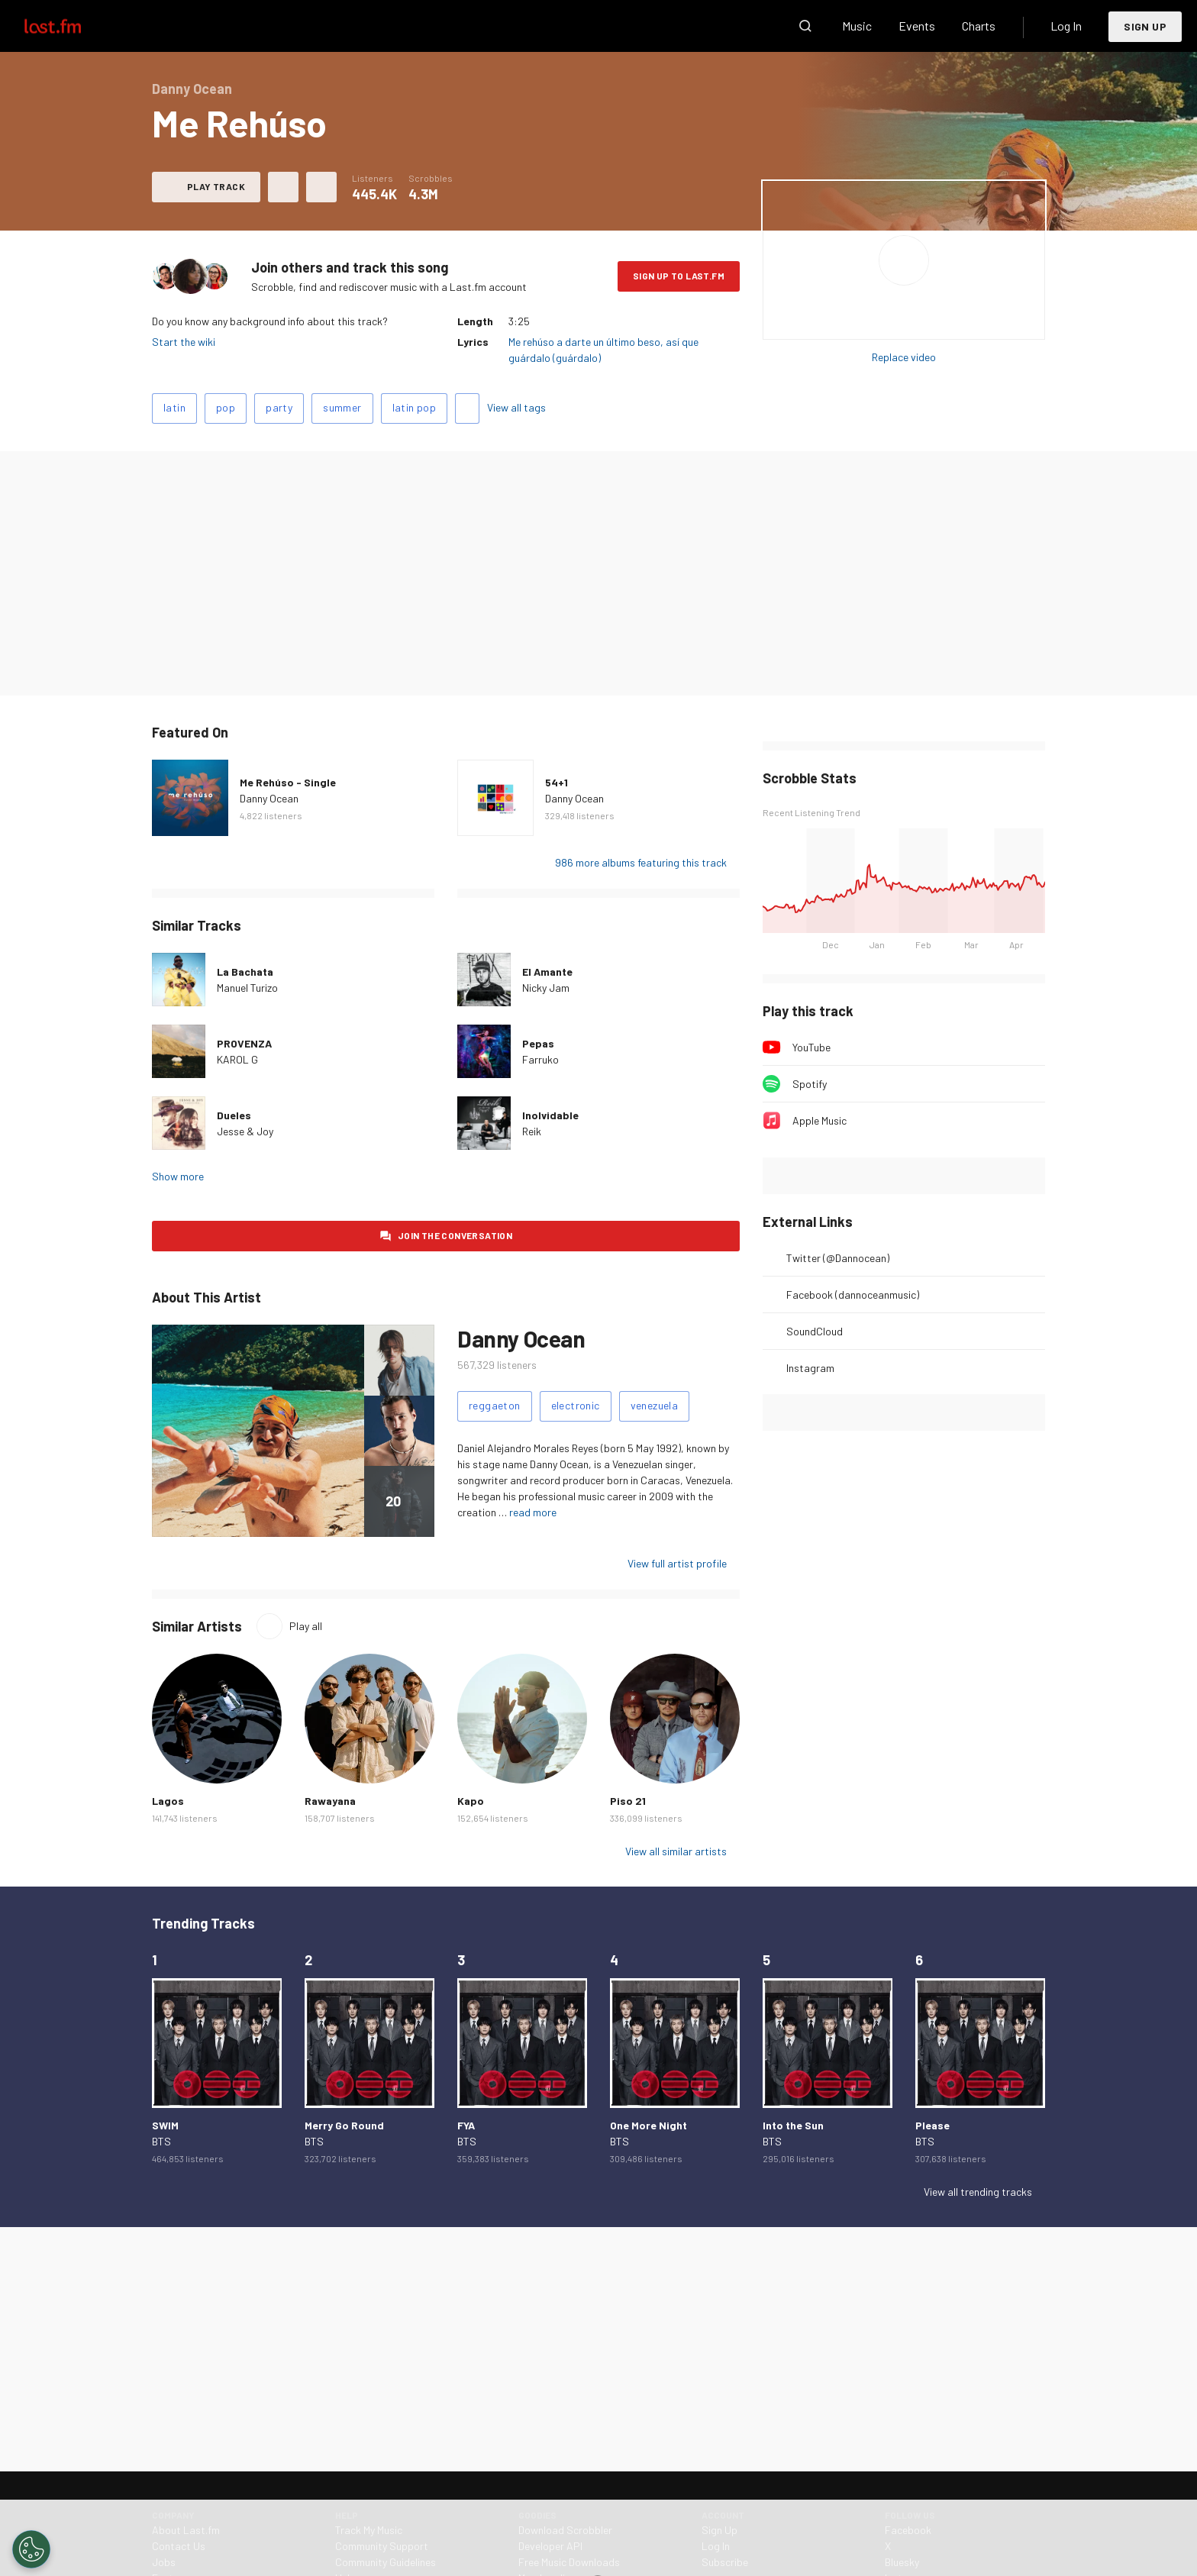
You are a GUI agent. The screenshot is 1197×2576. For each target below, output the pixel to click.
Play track (216, 186)
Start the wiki (183, 341)
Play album (904, 260)
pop (225, 407)
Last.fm (70, 26)
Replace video (904, 356)
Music (857, 25)
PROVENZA (244, 1043)
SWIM (165, 2125)
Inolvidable (550, 1115)
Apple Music (819, 1120)
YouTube (811, 1047)
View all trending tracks (978, 2191)
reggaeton (495, 1405)
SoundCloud (814, 1331)
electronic (575, 1405)
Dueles (234, 1115)
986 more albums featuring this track (641, 862)
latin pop (414, 407)
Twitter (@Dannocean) (837, 1257)
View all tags (516, 407)
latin (174, 407)
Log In (1066, 25)
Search (805, 26)
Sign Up (1145, 26)
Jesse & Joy (245, 1131)
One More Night (648, 2125)
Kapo (470, 1800)
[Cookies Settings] (31, 2549)
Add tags (467, 408)
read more (533, 1512)
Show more (178, 1176)
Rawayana (330, 1800)
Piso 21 (628, 1800)
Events (917, 25)
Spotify (809, 1083)
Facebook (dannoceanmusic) (852, 1294)
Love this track (283, 187)
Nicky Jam (545, 987)
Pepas (538, 1043)
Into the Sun (793, 2125)
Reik (531, 1131)
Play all (305, 1625)
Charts (978, 25)
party (279, 407)
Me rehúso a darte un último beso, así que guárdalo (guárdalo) (603, 349)
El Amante (547, 971)
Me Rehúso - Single (288, 782)
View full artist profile (677, 1563)
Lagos (168, 1800)
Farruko (540, 1059)
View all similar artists (676, 1851)
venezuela (655, 1405)
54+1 (556, 782)
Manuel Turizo (247, 987)
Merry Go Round (344, 2125)
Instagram (810, 1367)
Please (932, 2125)
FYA (466, 2125)
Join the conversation (455, 1235)
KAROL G (237, 1059)
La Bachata (245, 971)
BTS (161, 2141)
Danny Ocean (269, 798)
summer (342, 407)
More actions (321, 187)
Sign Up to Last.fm (678, 275)
